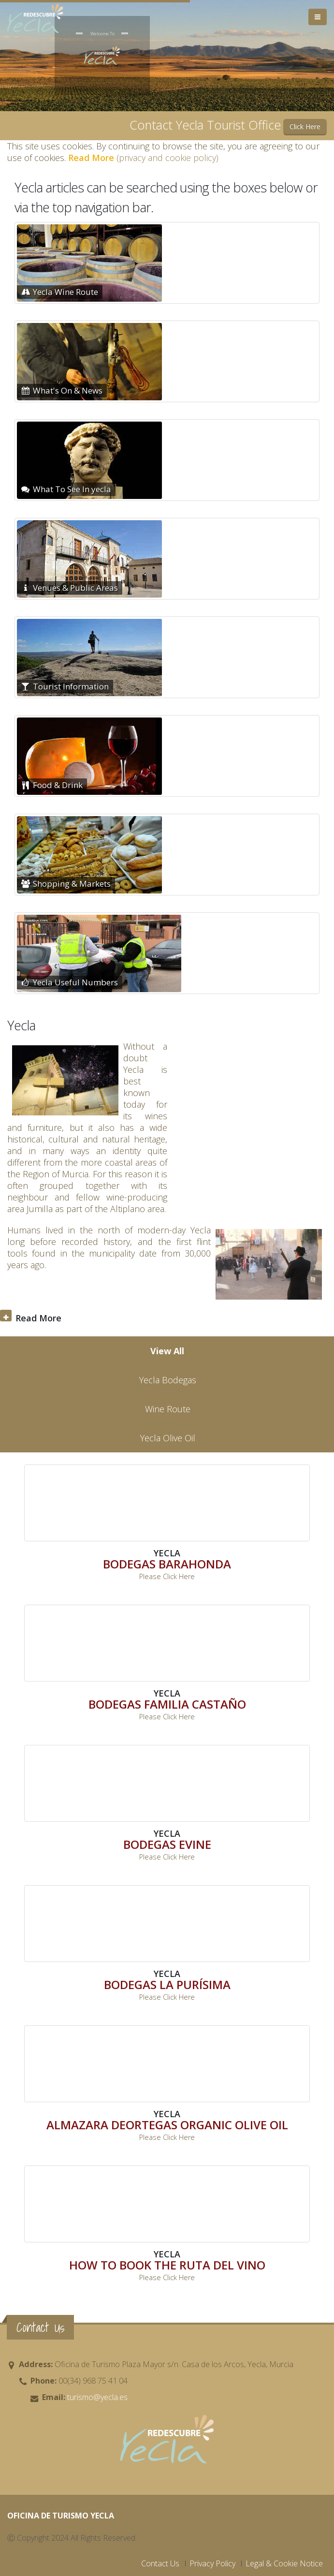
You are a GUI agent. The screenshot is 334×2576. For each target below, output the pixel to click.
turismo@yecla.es (96, 2397)
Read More (38, 1318)
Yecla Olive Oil (167, 1438)
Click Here (305, 126)
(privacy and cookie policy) (143, 157)
